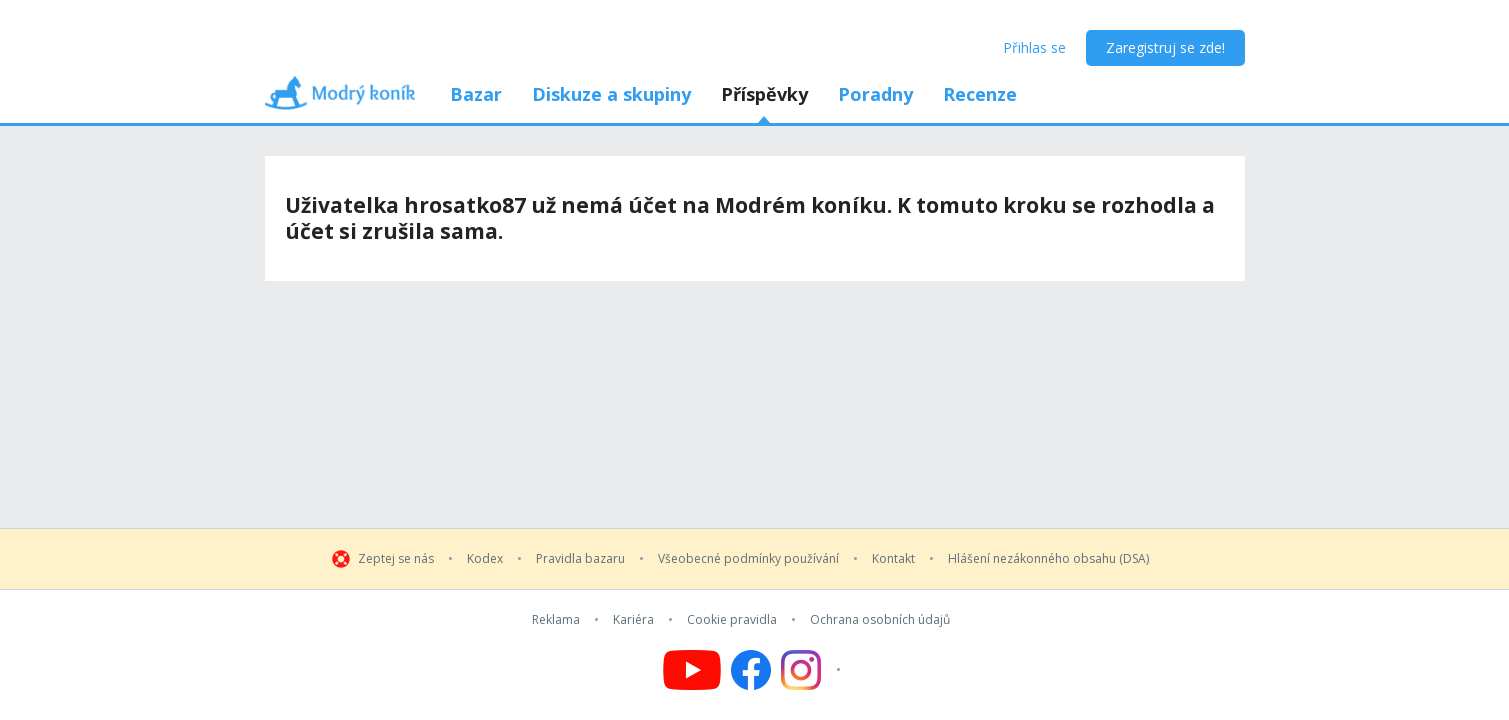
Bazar (476, 94)
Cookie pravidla (732, 620)
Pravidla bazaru (580, 559)
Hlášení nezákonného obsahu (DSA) (1048, 559)
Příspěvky (764, 94)
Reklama (556, 620)
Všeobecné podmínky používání (748, 559)
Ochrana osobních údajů (880, 620)
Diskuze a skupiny (611, 94)
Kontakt (893, 559)
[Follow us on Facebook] (751, 670)
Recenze (980, 94)
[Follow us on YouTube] (692, 670)
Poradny (875, 94)
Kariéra (633, 620)
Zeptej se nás (396, 559)
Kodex (485, 559)
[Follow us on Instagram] (813, 670)
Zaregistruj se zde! (1165, 47)
